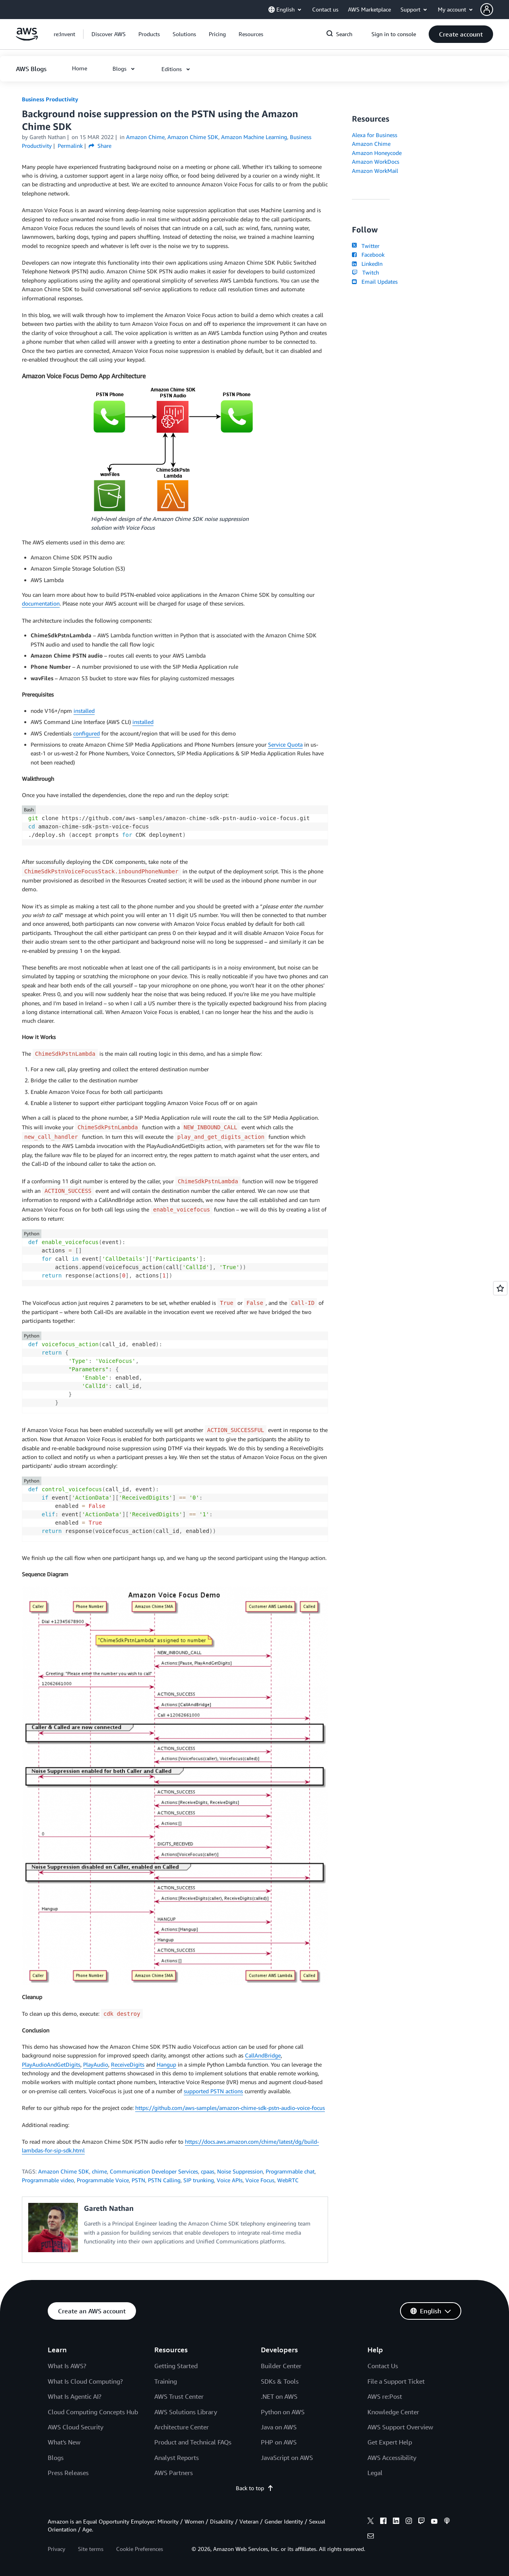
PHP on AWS (279, 2442)
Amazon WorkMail (375, 170)
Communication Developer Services (154, 2171)
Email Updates (375, 281)
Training (165, 2381)
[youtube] (434, 2522)
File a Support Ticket (396, 2381)
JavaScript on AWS (287, 2458)
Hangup (166, 2064)
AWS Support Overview (400, 2427)
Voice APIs (230, 2180)
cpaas (207, 2171)
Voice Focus (259, 2180)
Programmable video (48, 2180)
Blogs (56, 2458)
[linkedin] (396, 2522)
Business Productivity (50, 99)
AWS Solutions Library (185, 2412)
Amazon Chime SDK (63, 2171)
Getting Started (176, 2366)
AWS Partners (173, 2473)
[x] (370, 2522)
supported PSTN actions (213, 2091)
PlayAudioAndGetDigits (51, 2064)
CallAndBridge (263, 2055)
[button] (494, 9)
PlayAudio (95, 2064)
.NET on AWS (279, 2396)
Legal (375, 2473)
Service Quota (285, 744)
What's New (64, 2442)
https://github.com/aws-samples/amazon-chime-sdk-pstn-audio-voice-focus (230, 2107)
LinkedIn (367, 263)
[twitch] (421, 2522)
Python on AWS (283, 2412)
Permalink (70, 145)
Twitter (365, 245)
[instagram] (409, 2522)
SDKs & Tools (280, 2381)
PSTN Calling (164, 2180)
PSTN (138, 2180)
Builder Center (281, 2366)
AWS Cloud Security (75, 2427)
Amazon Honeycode (377, 152)
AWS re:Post (384, 2396)
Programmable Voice (103, 2180)
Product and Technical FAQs (192, 2442)
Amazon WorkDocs (375, 161)
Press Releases (68, 2473)
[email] (370, 2537)
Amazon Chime (371, 143)
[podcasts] (447, 2522)
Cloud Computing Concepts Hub (93, 2412)
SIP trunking (198, 2180)
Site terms (90, 2548)
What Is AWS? (67, 2366)
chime (99, 2171)
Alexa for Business (374, 135)
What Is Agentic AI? (74, 2396)
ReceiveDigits (127, 2064)
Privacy (56, 2548)
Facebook (368, 254)
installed (84, 710)
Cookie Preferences (139, 2548)
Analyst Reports (176, 2458)
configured (86, 733)
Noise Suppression (240, 2171)
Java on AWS (279, 2427)
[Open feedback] (500, 1288)
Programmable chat (290, 2171)
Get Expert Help (389, 2442)
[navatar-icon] (486, 9)
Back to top (255, 2488)
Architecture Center (181, 2427)
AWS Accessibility (391, 2458)
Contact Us (382, 2366)
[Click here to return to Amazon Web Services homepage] (27, 38)
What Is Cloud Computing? (85, 2381)
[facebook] (383, 2522)
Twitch (365, 272)
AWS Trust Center (179, 2396)
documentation (41, 603)
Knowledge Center (393, 2412)
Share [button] (100, 145)
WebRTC (288, 2180)
